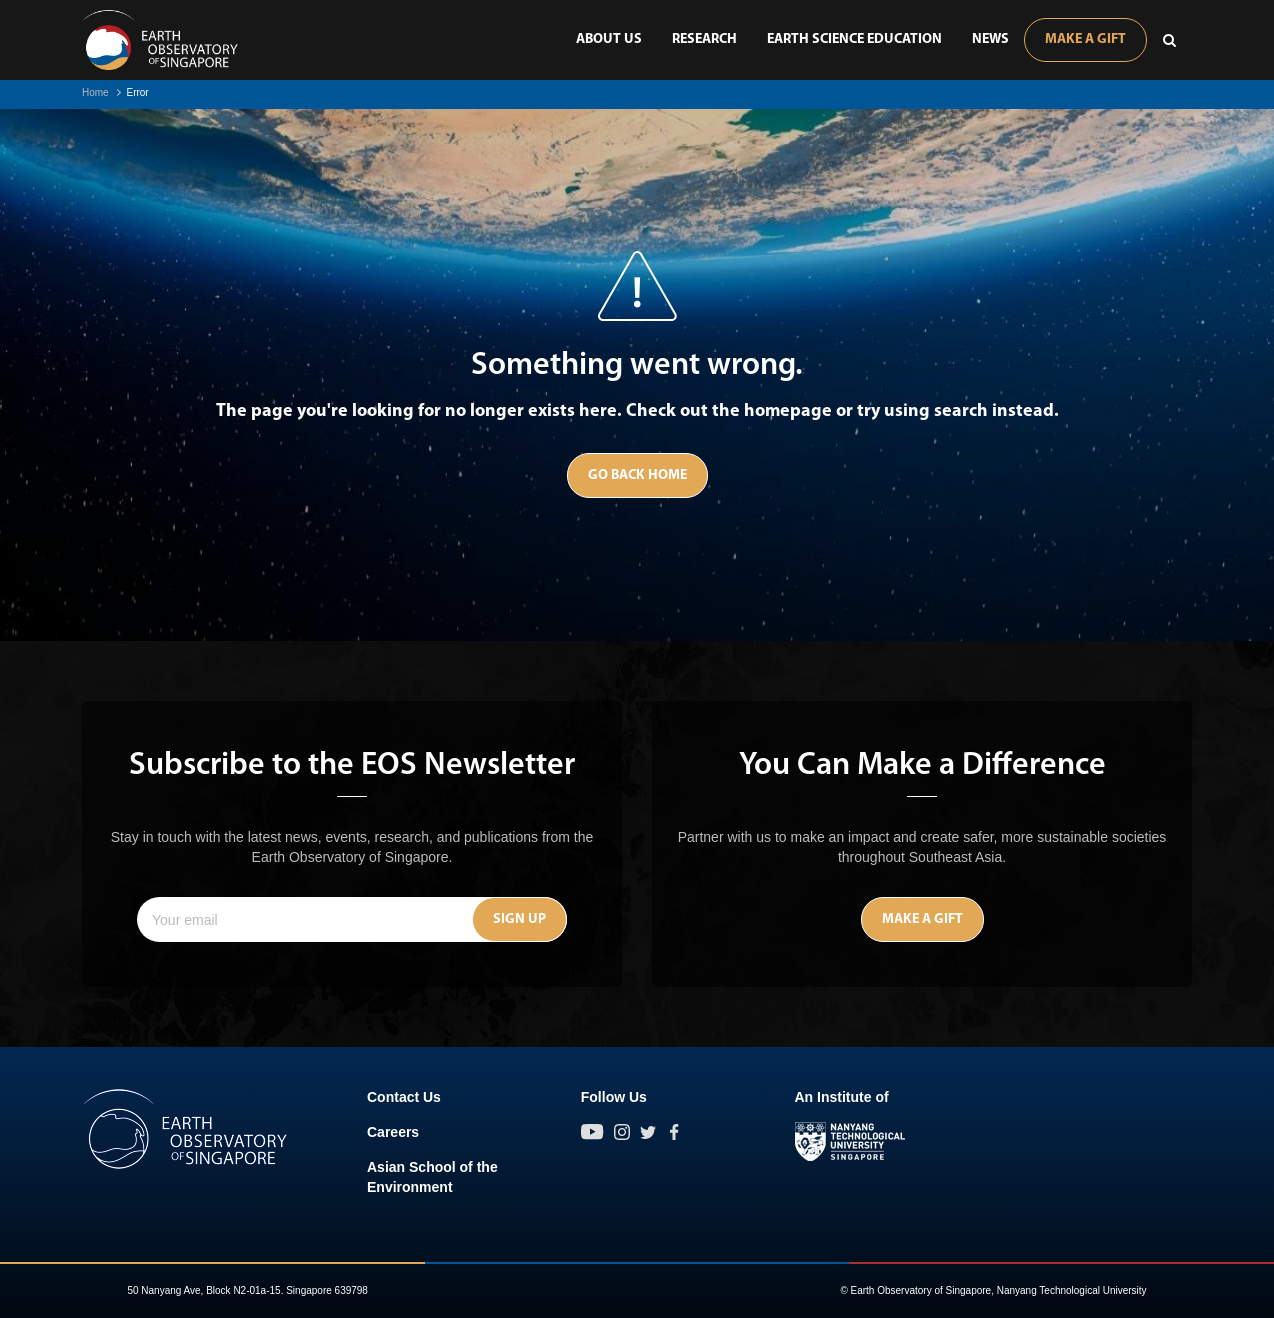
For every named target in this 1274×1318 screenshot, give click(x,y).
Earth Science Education (854, 39)
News (990, 39)
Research (704, 39)
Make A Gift (1085, 39)
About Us (609, 39)
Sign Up (519, 919)
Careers (393, 1132)
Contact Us (404, 1097)
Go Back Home (637, 475)
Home (95, 92)
